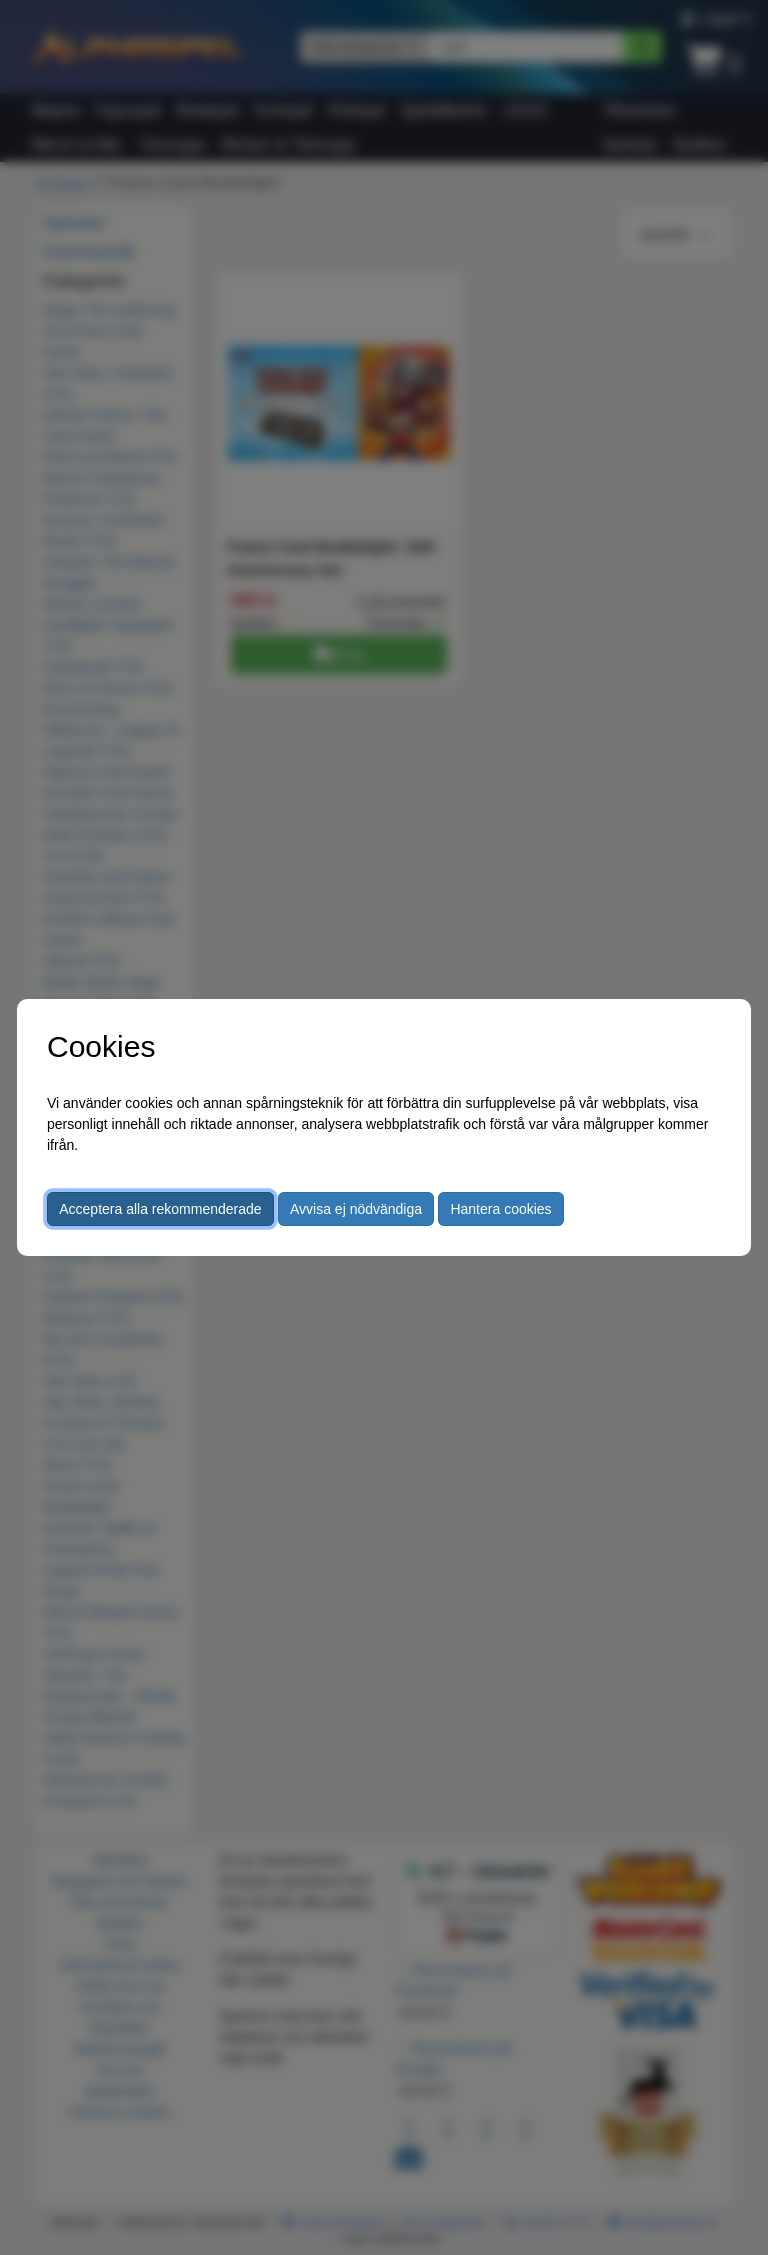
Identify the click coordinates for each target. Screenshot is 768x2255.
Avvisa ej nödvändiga (356, 1209)
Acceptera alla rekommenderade (160, 1209)
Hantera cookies (500, 1209)
